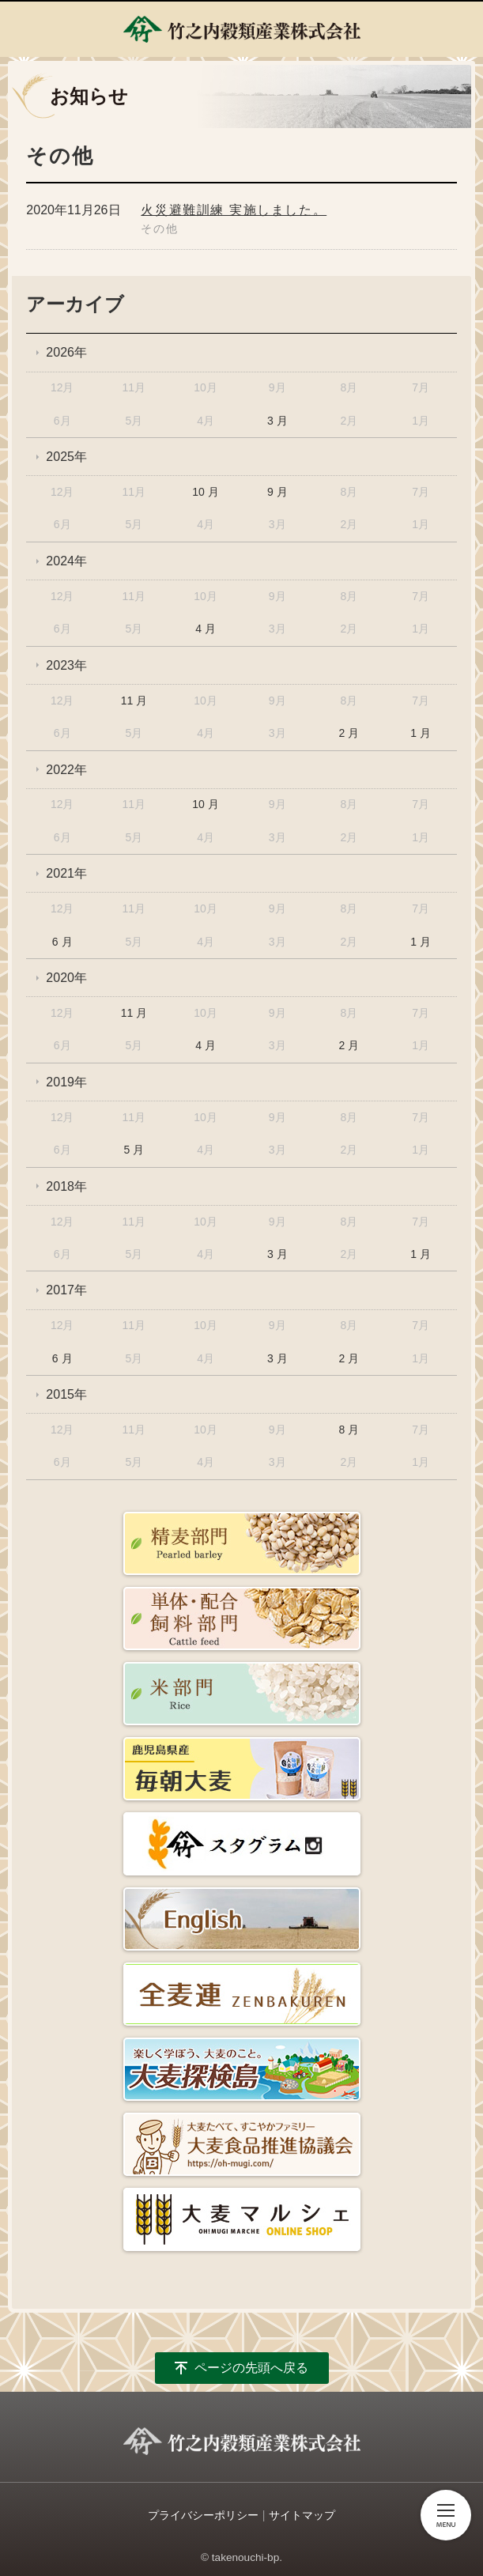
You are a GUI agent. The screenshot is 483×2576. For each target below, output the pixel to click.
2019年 (66, 1082)
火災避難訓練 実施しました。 (233, 210)
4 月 (205, 628)
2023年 (66, 665)
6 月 (62, 941)
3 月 (277, 420)
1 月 (420, 733)
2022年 (66, 769)
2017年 (66, 1290)
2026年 (66, 352)
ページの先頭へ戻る (251, 2367)
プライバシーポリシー (203, 2515)
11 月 (134, 700)
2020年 (66, 977)
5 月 (134, 1149)
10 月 (205, 491)
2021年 (66, 873)
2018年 (66, 1186)
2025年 (66, 456)
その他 (159, 228)
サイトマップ (302, 2515)
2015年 (66, 1394)
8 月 (349, 1429)
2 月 (349, 733)
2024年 (66, 561)
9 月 (277, 491)
